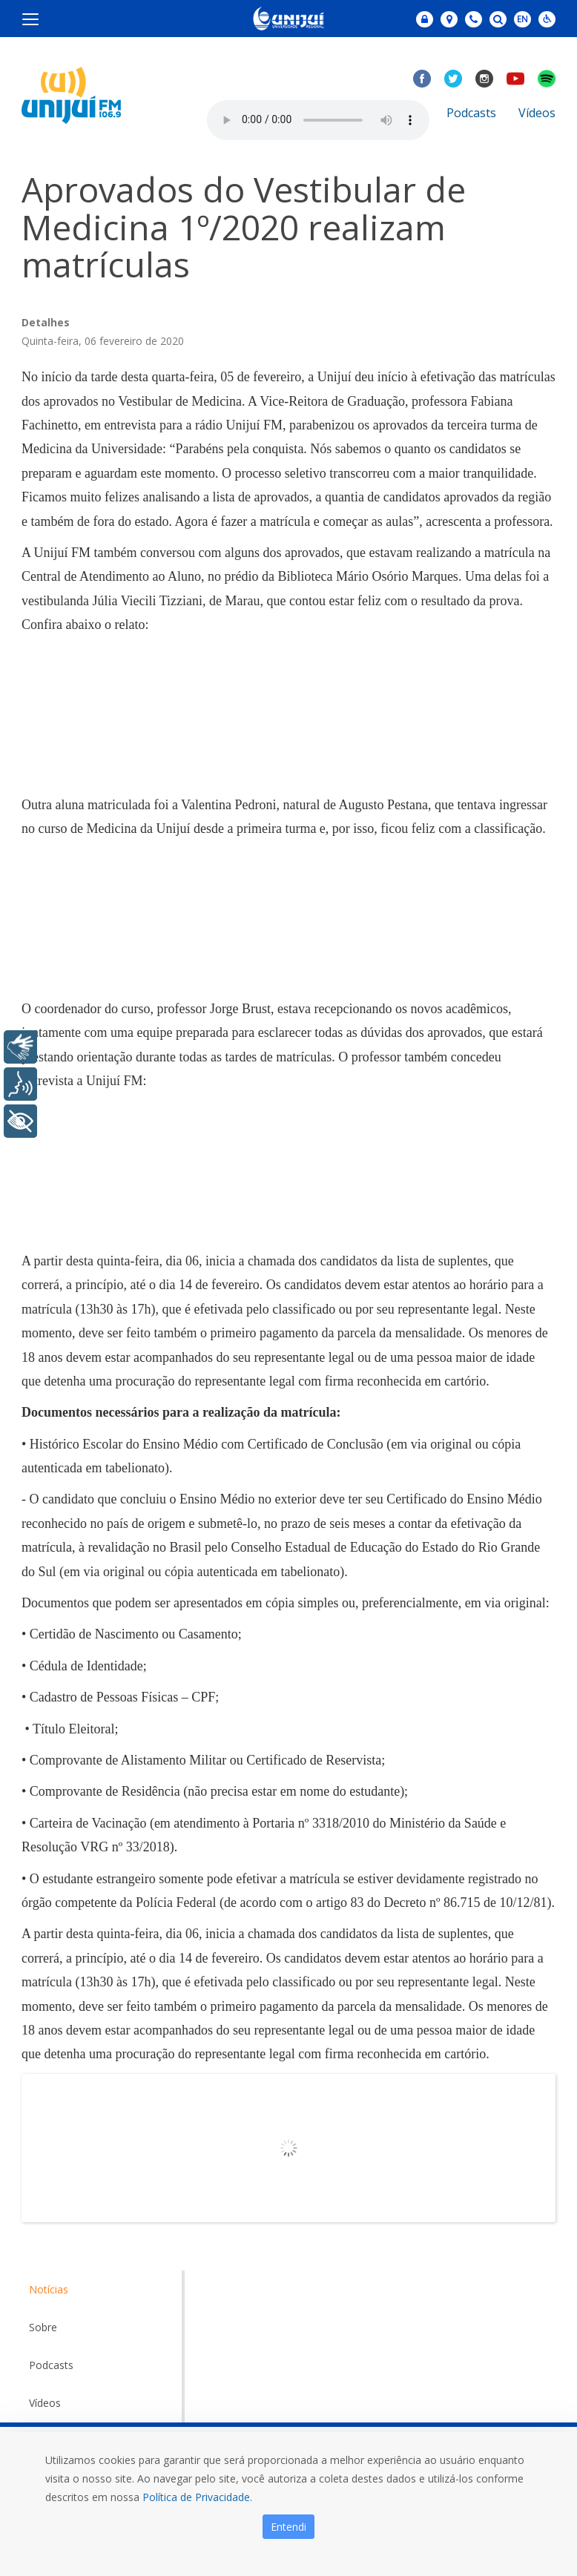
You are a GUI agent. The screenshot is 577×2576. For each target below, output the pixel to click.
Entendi (288, 2527)
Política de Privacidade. (197, 2497)
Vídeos (536, 113)
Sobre (43, 2327)
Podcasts (471, 113)
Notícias (48, 2289)
